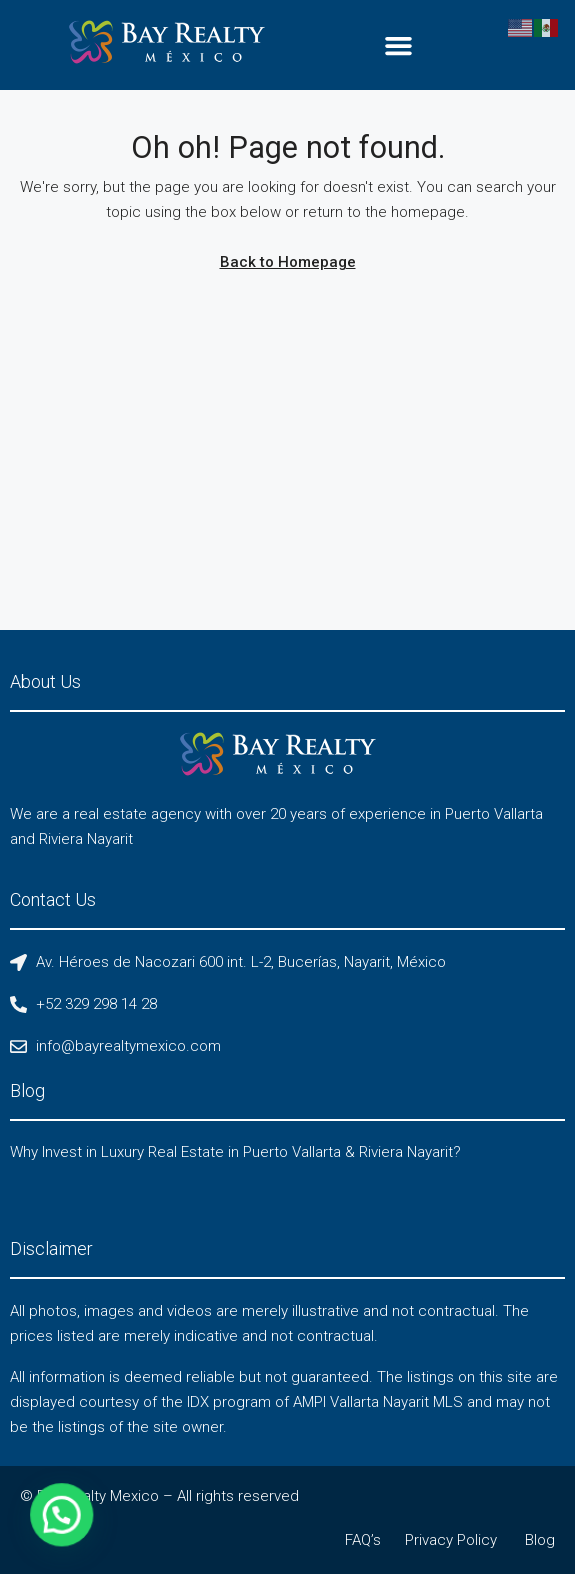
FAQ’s (363, 1540)
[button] (398, 45)
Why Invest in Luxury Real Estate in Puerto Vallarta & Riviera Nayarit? (235, 1152)
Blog (540, 1540)
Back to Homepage (288, 262)
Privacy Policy (451, 1540)
